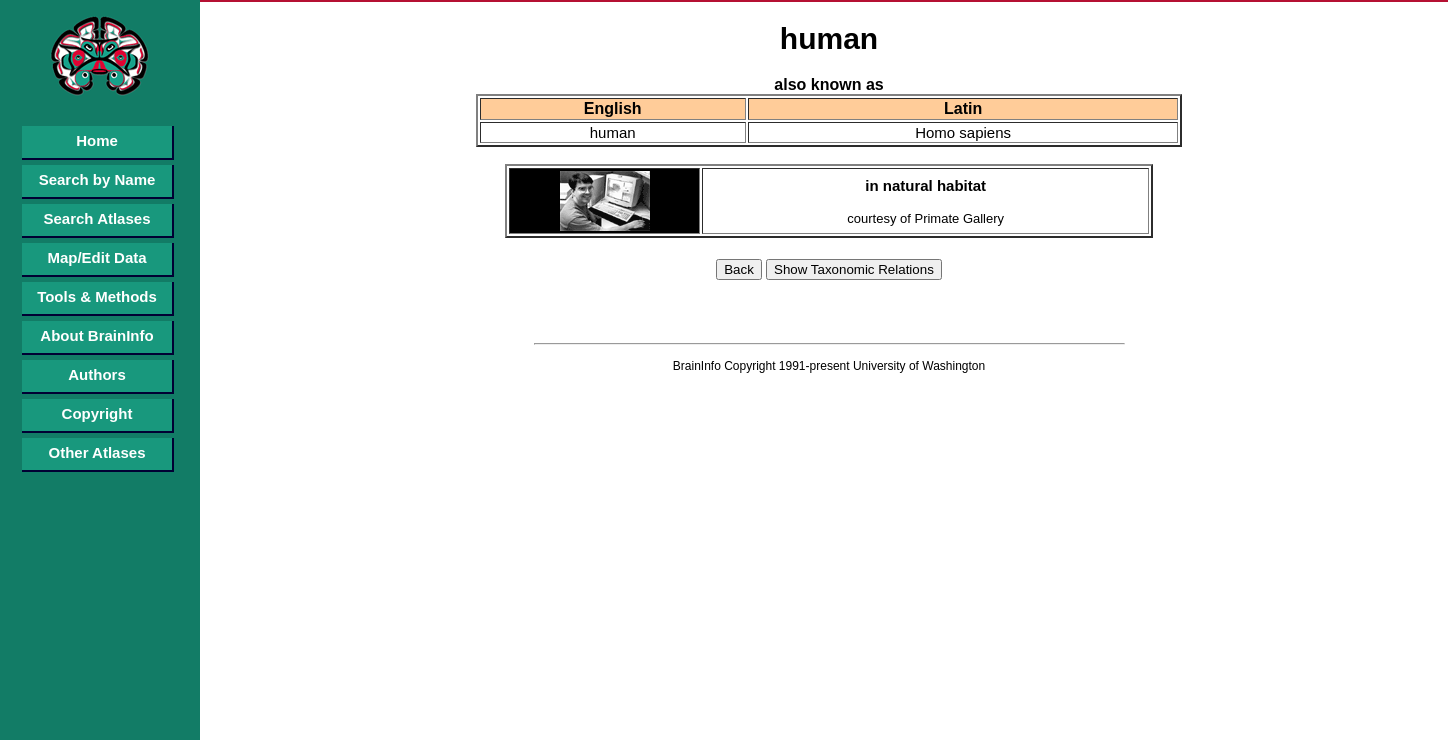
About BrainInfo (96, 335)
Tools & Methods (97, 296)
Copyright (97, 413)
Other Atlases (97, 452)
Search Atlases (96, 218)
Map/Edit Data (96, 257)
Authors (97, 374)
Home (97, 140)
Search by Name (97, 179)
